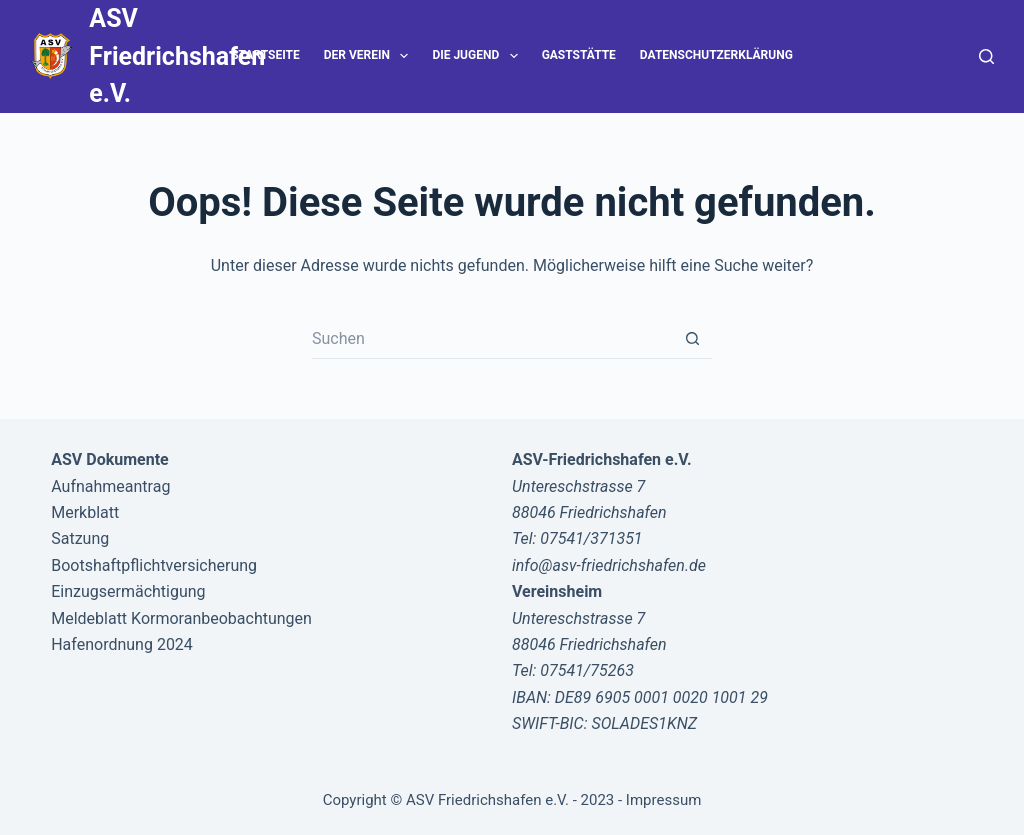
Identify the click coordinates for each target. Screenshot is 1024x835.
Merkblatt (85, 512)
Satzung (80, 538)
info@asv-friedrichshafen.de (609, 565)
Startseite (265, 55)
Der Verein (370, 56)
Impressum (663, 800)
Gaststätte (579, 55)
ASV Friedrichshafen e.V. (177, 56)
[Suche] (986, 56)
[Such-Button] (692, 339)
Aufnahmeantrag (110, 486)
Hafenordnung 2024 (122, 644)
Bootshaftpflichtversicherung (154, 565)
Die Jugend (478, 56)
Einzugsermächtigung (128, 591)
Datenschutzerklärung (716, 55)
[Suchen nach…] (492, 339)
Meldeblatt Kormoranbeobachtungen (181, 618)
